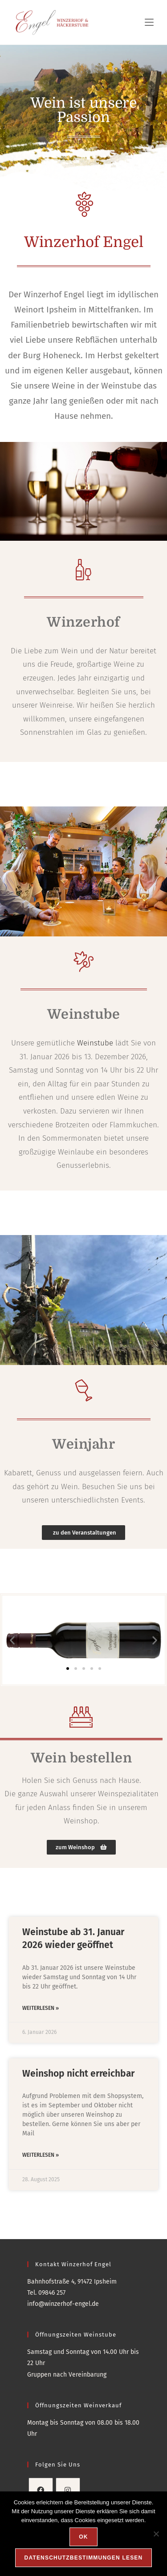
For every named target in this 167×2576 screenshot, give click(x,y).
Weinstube (95, 1043)
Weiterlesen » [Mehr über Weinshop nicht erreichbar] (40, 2155)
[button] (12, 1639)
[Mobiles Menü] (149, 22)
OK (83, 2537)
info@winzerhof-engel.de (63, 2304)
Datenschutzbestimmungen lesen (83, 2558)
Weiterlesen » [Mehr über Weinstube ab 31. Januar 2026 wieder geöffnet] (40, 2008)
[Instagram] (68, 2490)
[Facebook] (41, 2490)
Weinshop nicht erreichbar (78, 2073)
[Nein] (155, 2533)
